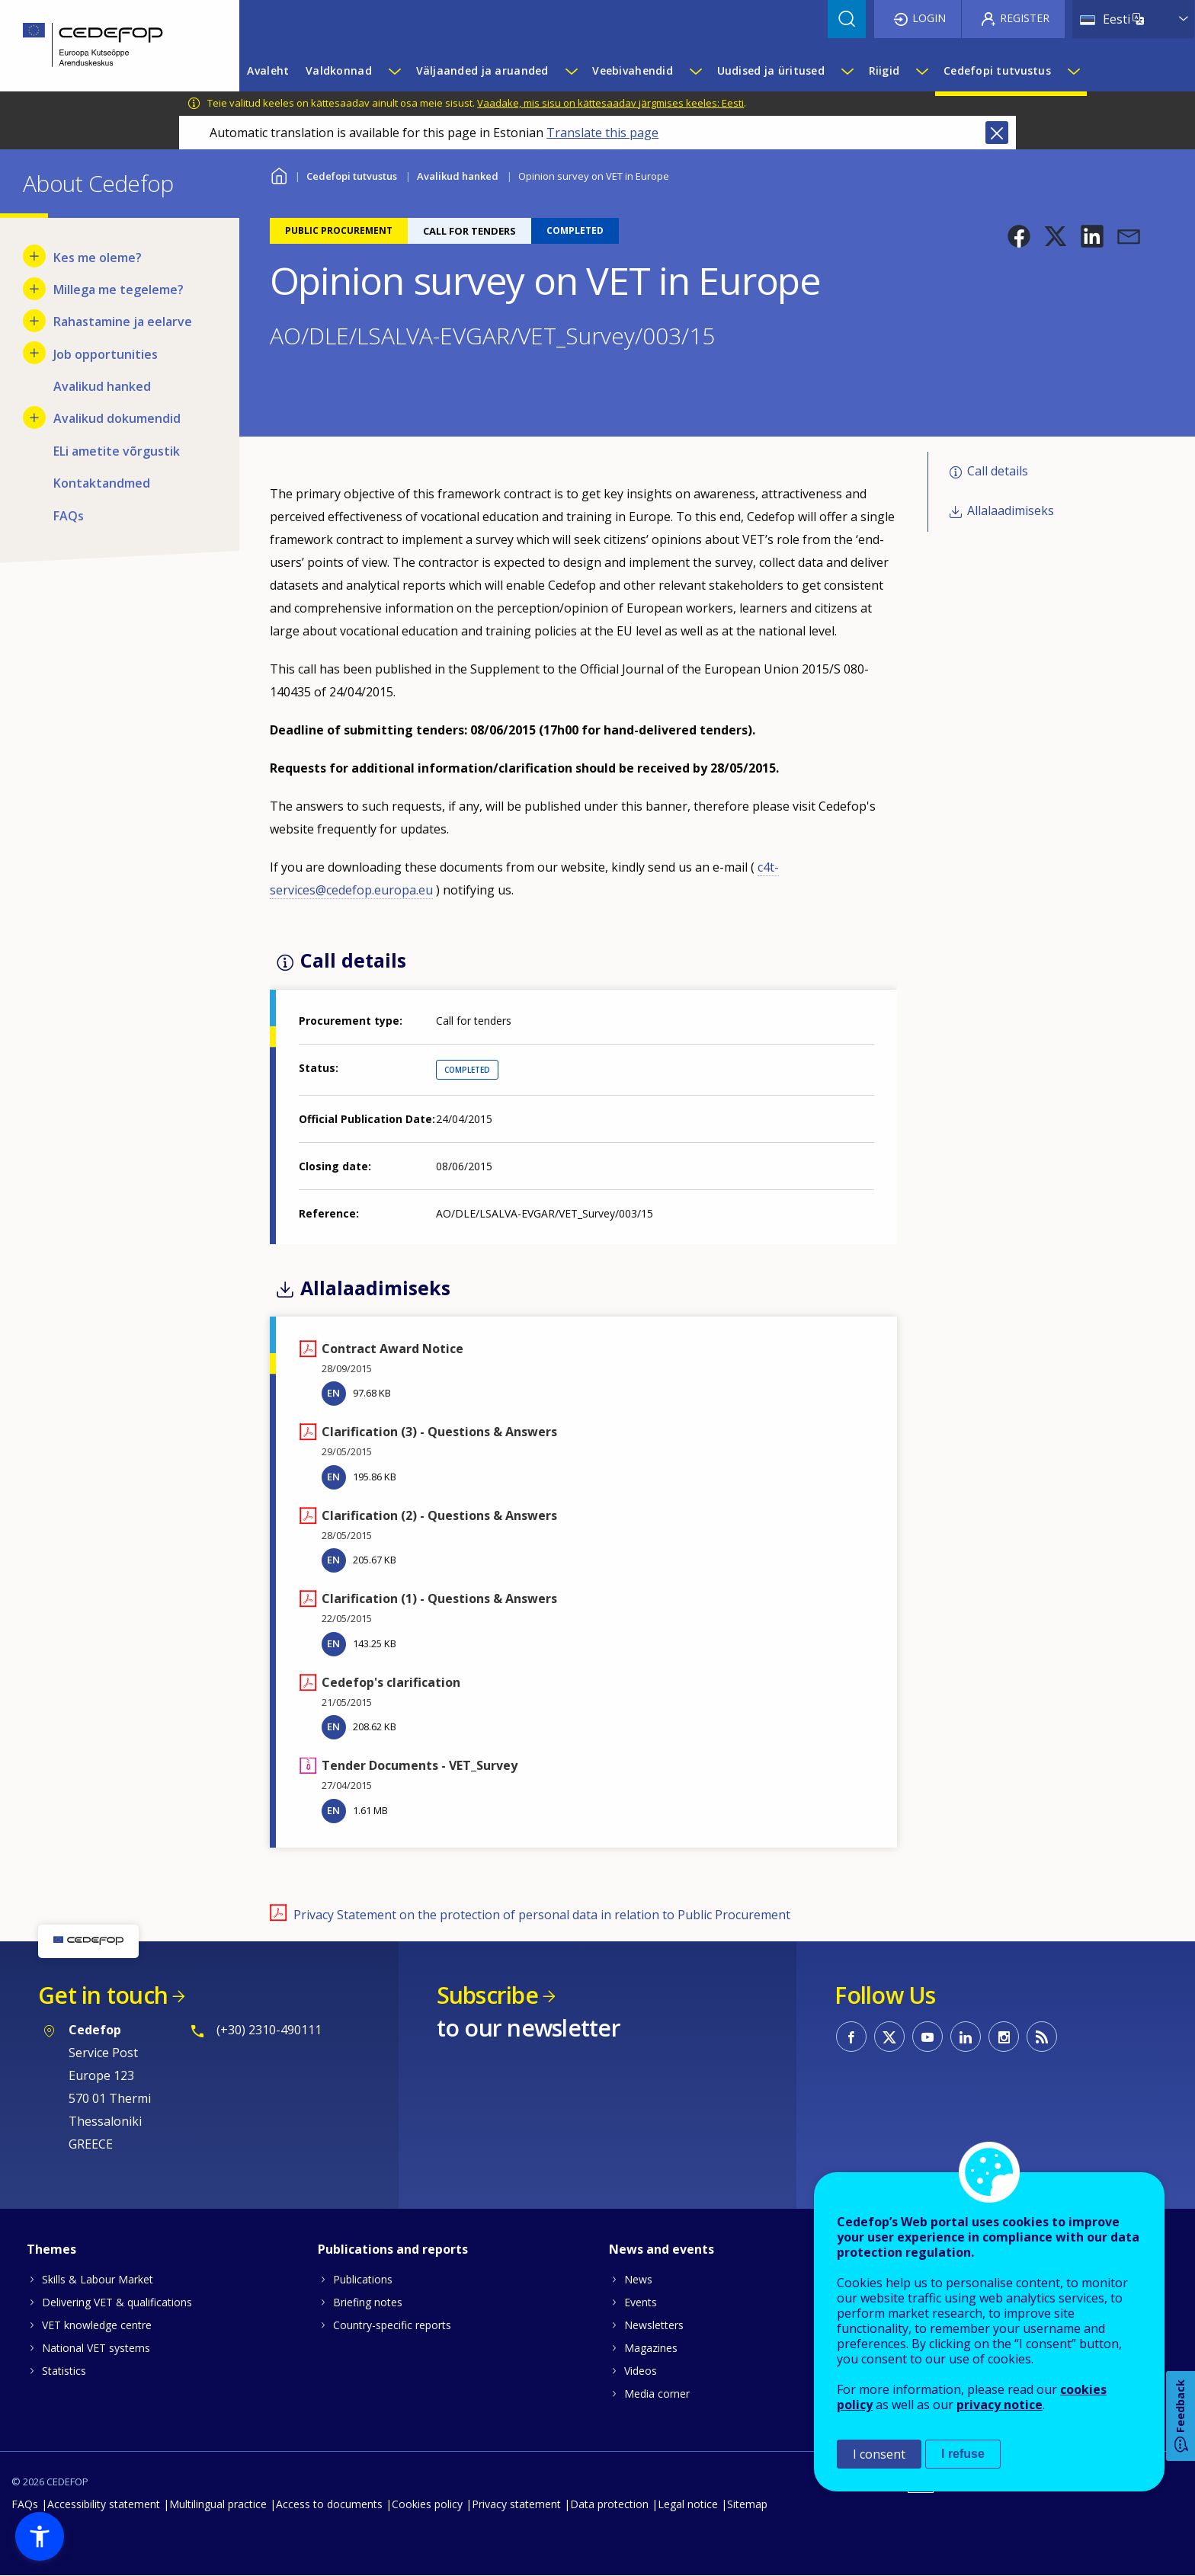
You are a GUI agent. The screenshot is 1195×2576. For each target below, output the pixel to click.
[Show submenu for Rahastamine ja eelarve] (34, 320)
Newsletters (654, 2325)
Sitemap (747, 2504)
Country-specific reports (392, 2325)
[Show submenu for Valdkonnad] (394, 70)
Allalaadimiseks (1010, 510)
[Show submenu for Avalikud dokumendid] (34, 417)
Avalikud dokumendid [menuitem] (117, 418)
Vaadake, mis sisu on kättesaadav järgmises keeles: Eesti (610, 103)
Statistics (64, 2370)
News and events (661, 2249)
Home (279, 174)
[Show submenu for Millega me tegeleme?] (34, 288)
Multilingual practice (218, 2504)
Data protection (609, 2504)
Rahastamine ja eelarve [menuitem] (122, 321)
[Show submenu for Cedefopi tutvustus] (1073, 70)
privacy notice (999, 2404)
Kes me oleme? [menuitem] (97, 257)
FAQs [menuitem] (68, 515)
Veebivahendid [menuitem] (632, 70)
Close (996, 132)
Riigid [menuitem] (884, 70)
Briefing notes (367, 2302)
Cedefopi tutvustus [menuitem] (997, 70)
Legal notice (688, 2504)
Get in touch (103, 1995)
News (638, 2279)
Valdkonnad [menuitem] (339, 70)
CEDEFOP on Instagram (1003, 2036)
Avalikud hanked (457, 176)
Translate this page (602, 132)
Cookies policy (427, 2504)
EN (333, 1393)
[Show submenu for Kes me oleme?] (34, 256)
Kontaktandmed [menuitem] (101, 483)
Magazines (651, 2348)
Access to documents (329, 2504)
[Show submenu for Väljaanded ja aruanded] (571, 70)
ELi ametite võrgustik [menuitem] (116, 451)
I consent (879, 2454)
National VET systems (96, 2348)
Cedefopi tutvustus (351, 176)
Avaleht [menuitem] (268, 70)
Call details (997, 470)
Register (1024, 18)
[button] (1019, 236)
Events (640, 2302)
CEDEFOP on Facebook (851, 2036)
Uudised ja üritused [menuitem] (771, 70)
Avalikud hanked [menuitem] (102, 386)
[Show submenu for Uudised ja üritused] (846, 70)
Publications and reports (393, 2249)
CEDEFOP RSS (1042, 2036)
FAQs (24, 2504)
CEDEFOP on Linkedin (965, 2036)
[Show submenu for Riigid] (921, 70)
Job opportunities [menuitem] (105, 354)
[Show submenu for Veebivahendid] (695, 70)
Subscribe (487, 1995)
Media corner (657, 2393)
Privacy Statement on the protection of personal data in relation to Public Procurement (541, 1914)
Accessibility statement (103, 2504)
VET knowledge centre (97, 2325)
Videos (640, 2370)
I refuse (963, 2453)
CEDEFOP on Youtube (927, 2036)
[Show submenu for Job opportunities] (34, 352)
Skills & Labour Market (97, 2279)
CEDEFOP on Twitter (889, 2036)
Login (929, 18)
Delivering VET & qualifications (117, 2302)
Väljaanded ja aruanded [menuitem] (482, 70)
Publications (362, 2279)
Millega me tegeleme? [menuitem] (118, 289)
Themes (51, 2249)
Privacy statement (516, 2504)
